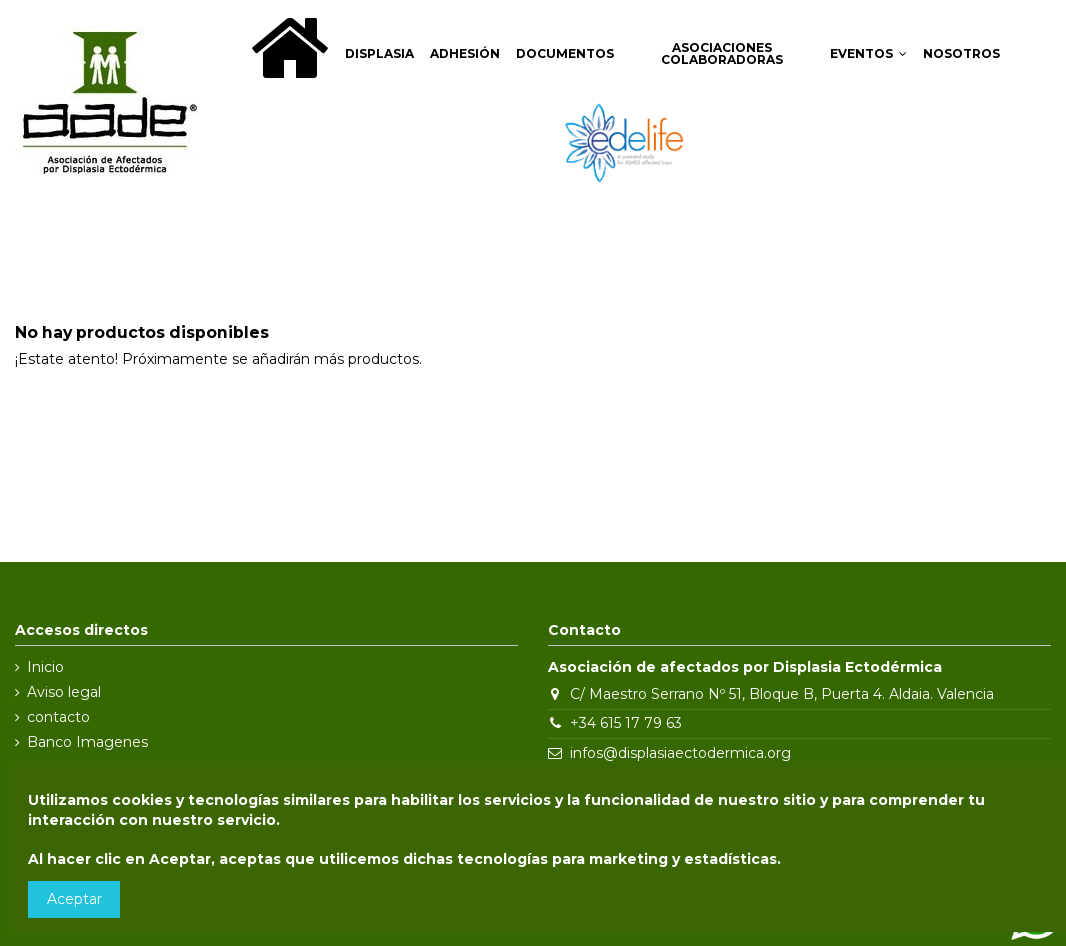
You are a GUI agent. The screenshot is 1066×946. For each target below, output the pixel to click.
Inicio (45, 667)
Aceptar (74, 899)
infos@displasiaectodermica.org (680, 753)
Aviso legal (64, 692)
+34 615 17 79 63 (626, 723)
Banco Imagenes (87, 742)
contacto (58, 717)
